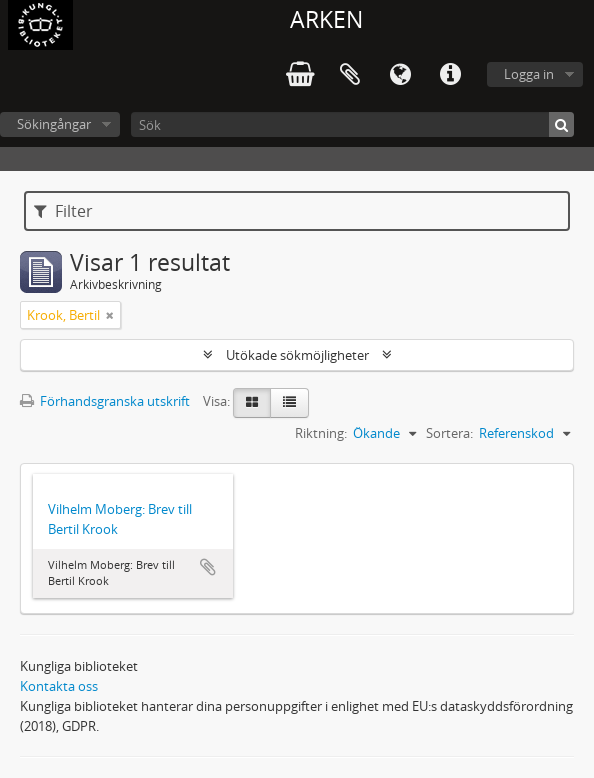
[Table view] (289, 403)
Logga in (529, 74)
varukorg (300, 75)
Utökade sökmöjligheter (297, 355)
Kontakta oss (59, 686)
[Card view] (252, 403)
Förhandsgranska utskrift (105, 401)
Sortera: (449, 433)
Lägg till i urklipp (208, 567)
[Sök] (352, 124)
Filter (63, 211)
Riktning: (321, 433)
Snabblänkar (450, 75)
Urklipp (350, 75)
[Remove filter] (110, 315)
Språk (400, 75)
